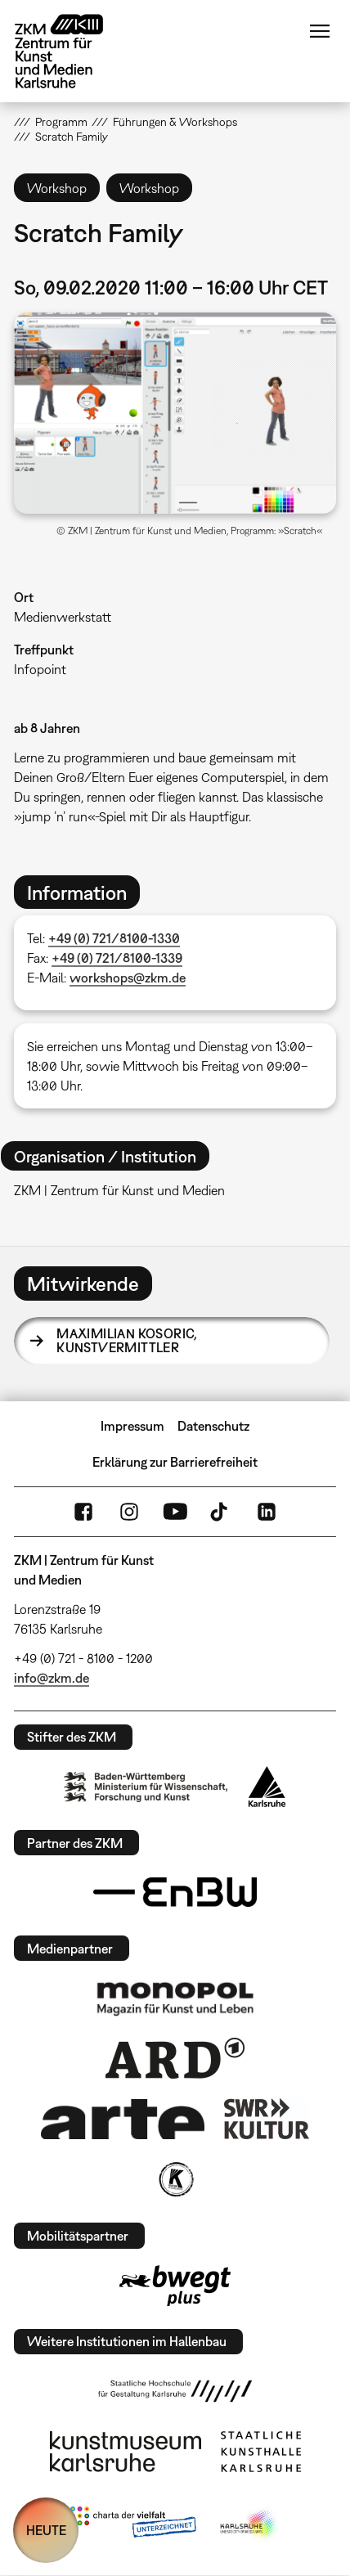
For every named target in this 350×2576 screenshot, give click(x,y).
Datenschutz (213, 1425)
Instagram (129, 1512)
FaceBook (83, 1512)
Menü (319, 31)
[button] (175, 413)
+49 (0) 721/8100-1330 (114, 938)
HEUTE (46, 2530)
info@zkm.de (51, 1677)
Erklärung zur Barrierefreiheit (175, 1461)
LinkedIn (266, 1512)
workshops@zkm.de (128, 977)
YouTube (175, 1512)
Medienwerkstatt (62, 616)
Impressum (132, 1425)
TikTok (220, 1512)
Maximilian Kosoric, (126, 1340)
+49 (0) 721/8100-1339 (117, 958)
